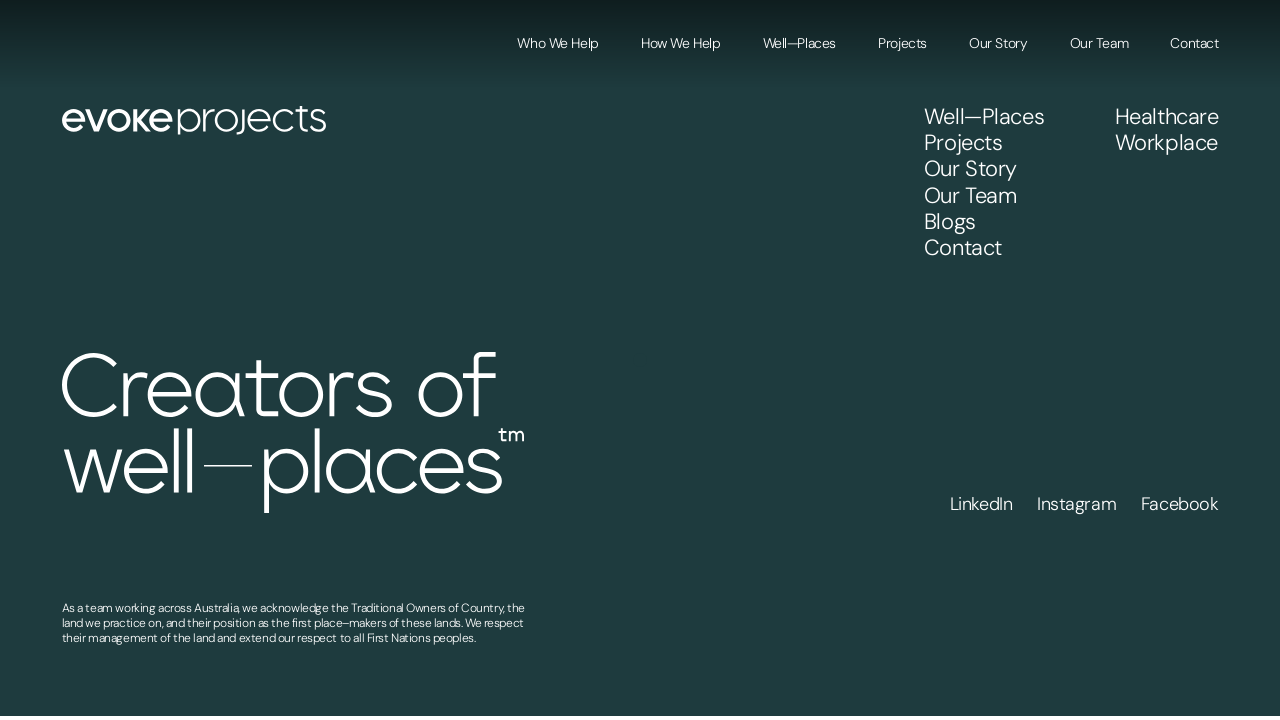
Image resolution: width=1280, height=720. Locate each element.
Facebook (1180, 504)
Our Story (998, 43)
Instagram (1076, 504)
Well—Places (799, 43)
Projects (902, 43)
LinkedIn (981, 504)
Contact (1194, 43)
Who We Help (557, 43)
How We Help (680, 43)
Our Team (1099, 43)
